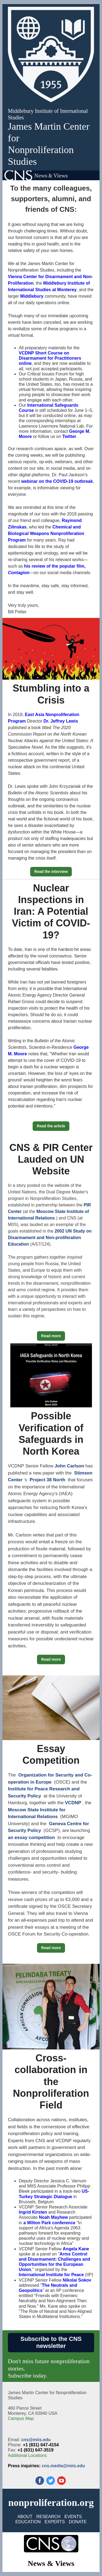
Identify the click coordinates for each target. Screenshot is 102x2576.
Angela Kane (76, 2249)
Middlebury (31, 296)
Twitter (69, 436)
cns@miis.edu (36, 2439)
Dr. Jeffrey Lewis (61, 721)
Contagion (18, 572)
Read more (51, 1336)
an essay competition (31, 1837)
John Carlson (69, 1466)
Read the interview (51, 871)
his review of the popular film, (55, 566)
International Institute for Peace (51, 2274)
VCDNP (73, 1802)
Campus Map (21, 2418)
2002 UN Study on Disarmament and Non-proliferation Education (50, 1237)
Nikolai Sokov (77, 2280)
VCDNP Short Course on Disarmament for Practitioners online (50, 358)
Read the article (51, 1126)
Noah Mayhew (53, 2217)
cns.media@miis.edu (63, 2465)
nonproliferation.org (51, 2502)
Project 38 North (47, 1479)
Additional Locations (27, 2455)
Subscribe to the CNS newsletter (51, 2342)
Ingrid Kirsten (33, 2212)
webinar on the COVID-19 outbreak (57, 481)
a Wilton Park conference (49, 2222)
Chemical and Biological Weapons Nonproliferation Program (46, 533)
